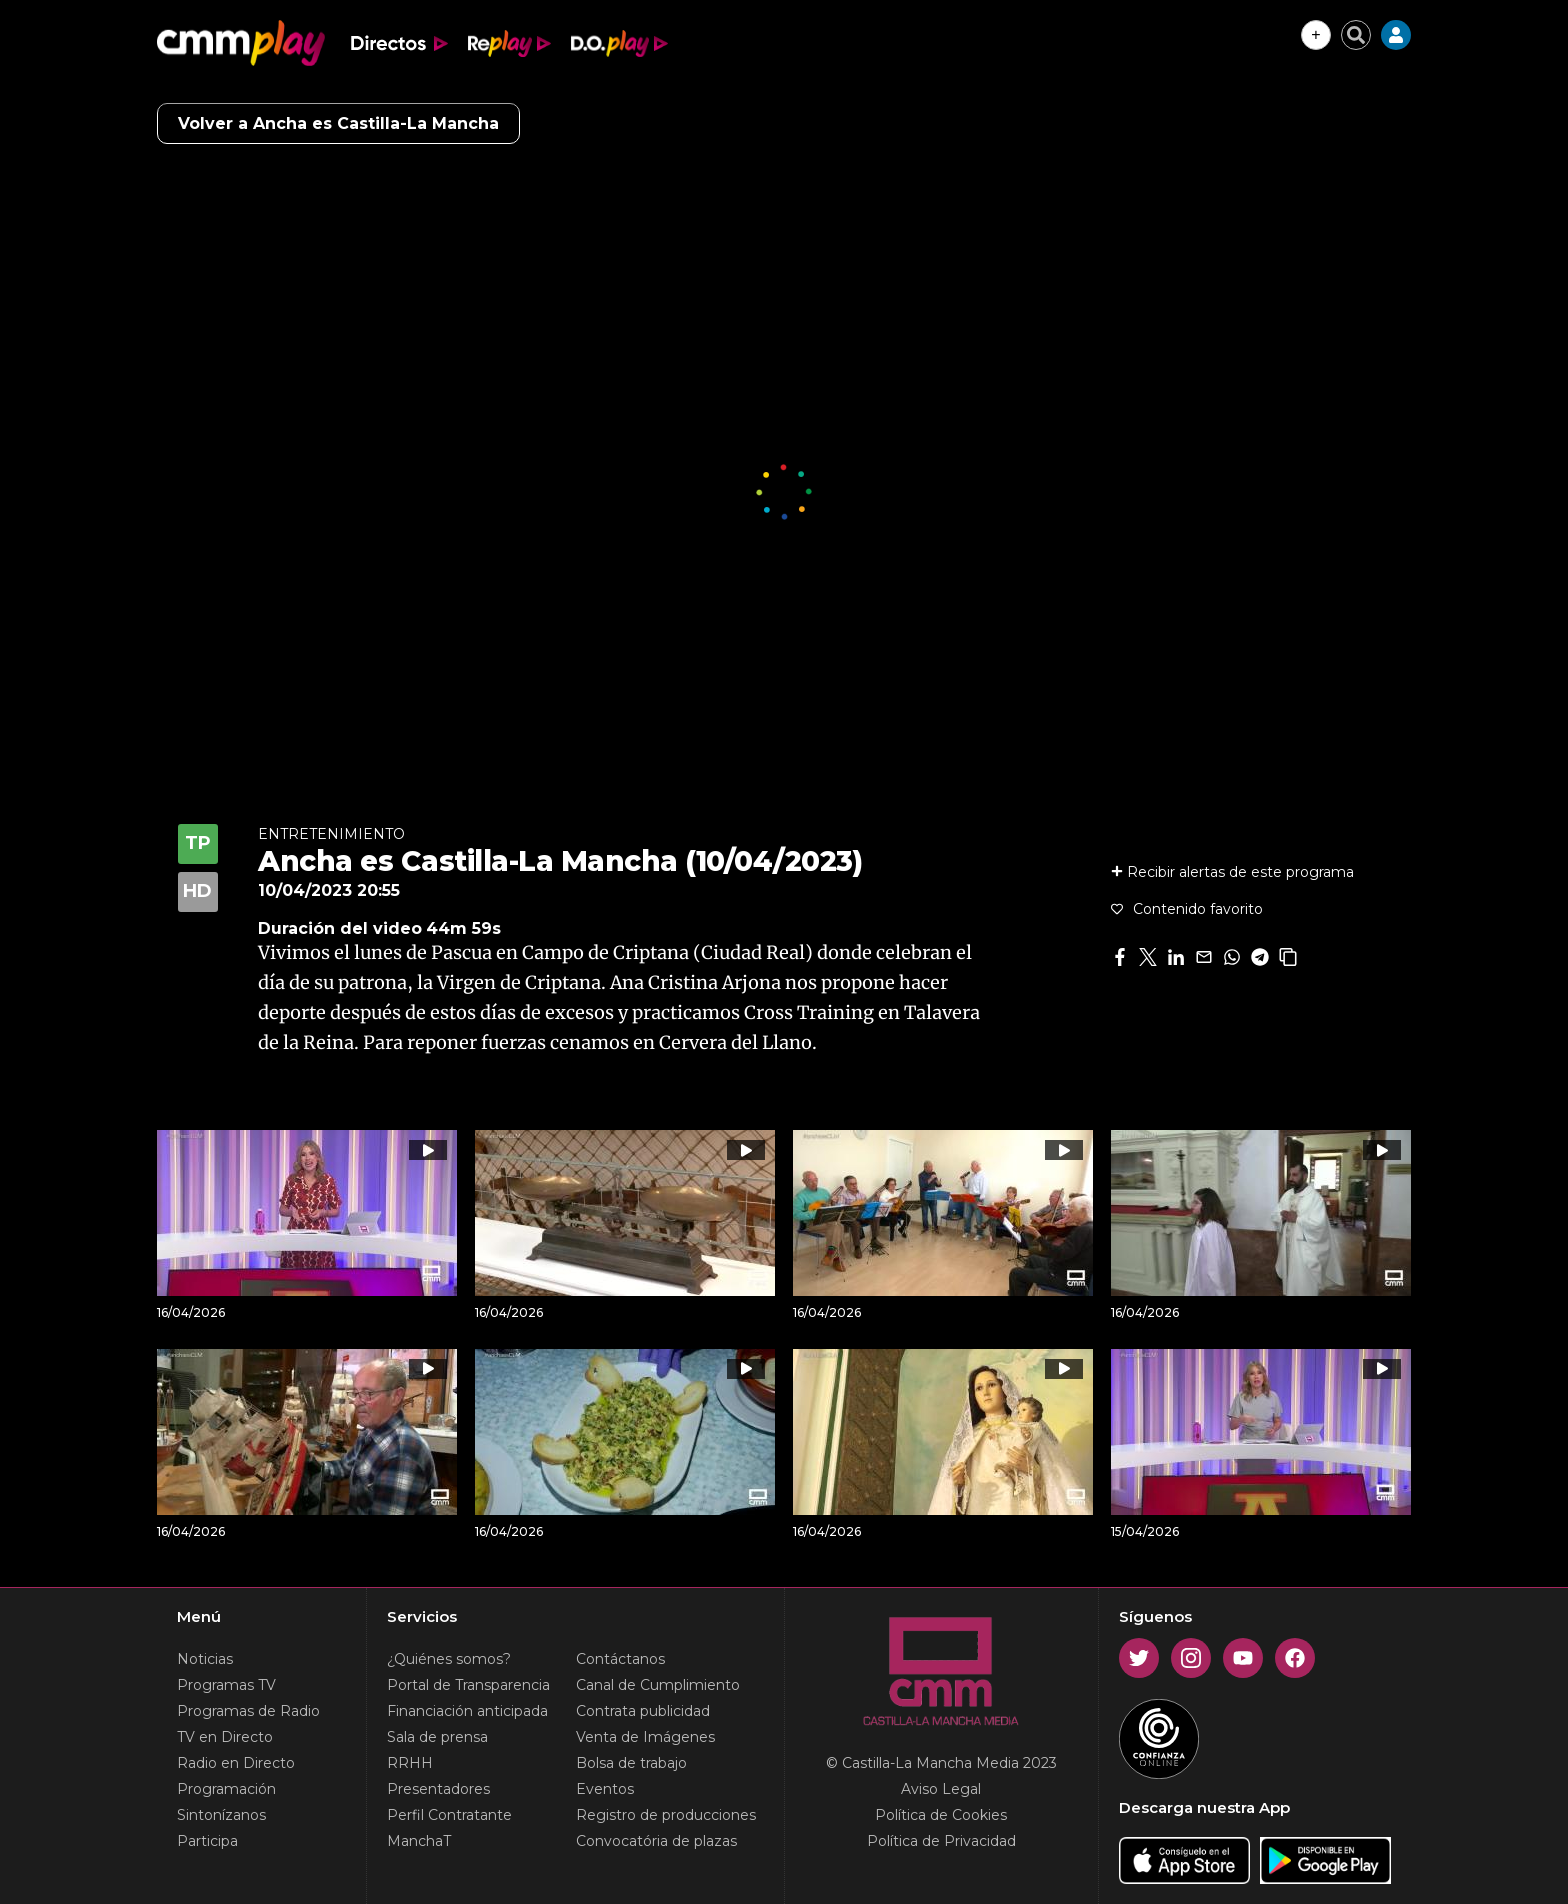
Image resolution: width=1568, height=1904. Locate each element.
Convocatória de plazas (656, 1841)
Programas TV (226, 1685)
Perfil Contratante (449, 1815)
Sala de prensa (437, 1737)
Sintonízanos (221, 1815)
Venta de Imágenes (645, 1737)
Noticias (205, 1659)
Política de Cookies (941, 1815)
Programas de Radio (248, 1711)
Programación (226, 1789)
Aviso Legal (941, 1789)
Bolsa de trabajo (631, 1763)
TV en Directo (225, 1737)
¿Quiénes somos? (449, 1659)
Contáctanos (620, 1659)
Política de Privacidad (941, 1841)
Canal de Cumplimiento (658, 1685)
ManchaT (419, 1841)
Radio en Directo (236, 1763)
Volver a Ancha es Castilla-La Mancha (338, 123)
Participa (207, 1841)
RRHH (410, 1763)
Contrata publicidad (643, 1711)
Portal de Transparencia (468, 1685)
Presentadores (438, 1789)
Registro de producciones (666, 1815)
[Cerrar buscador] (1356, 35)
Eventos (605, 1789)
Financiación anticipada (467, 1711)
